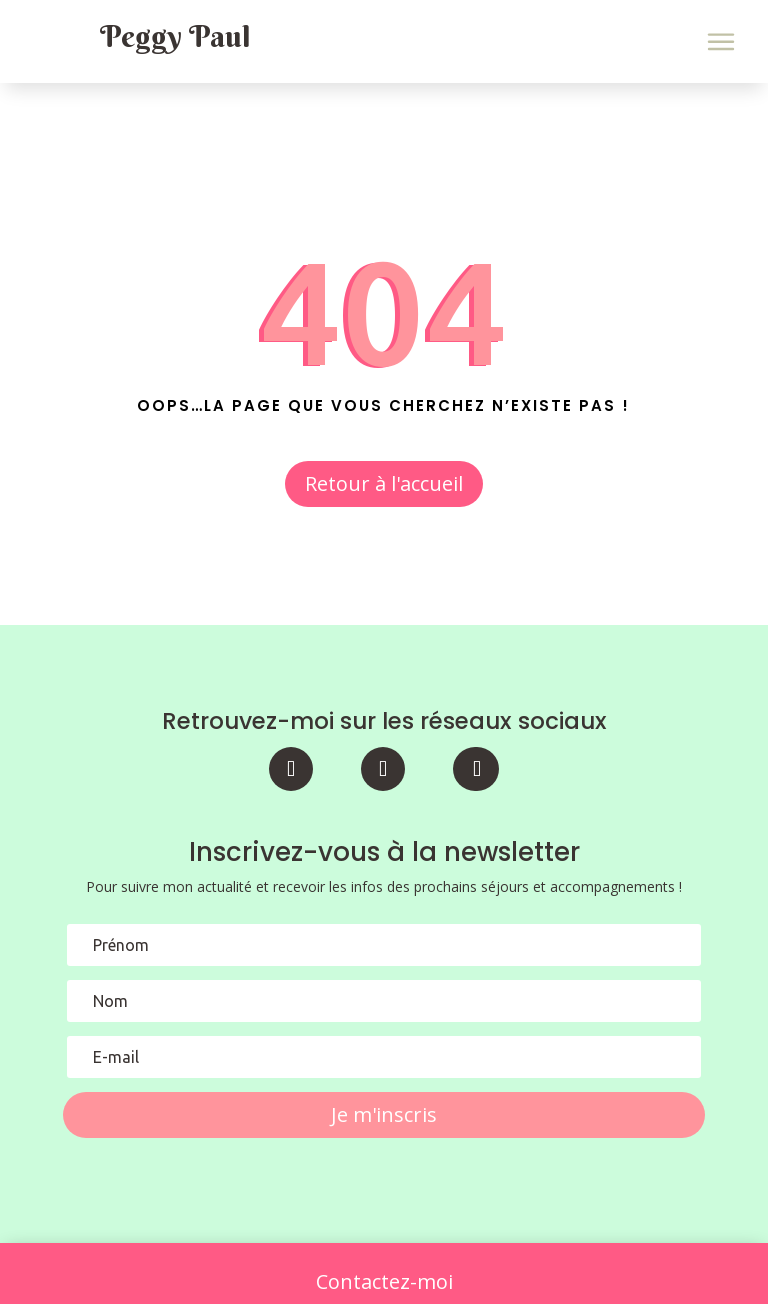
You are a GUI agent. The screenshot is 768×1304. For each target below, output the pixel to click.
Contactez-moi (384, 1281)
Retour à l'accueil (384, 483)
